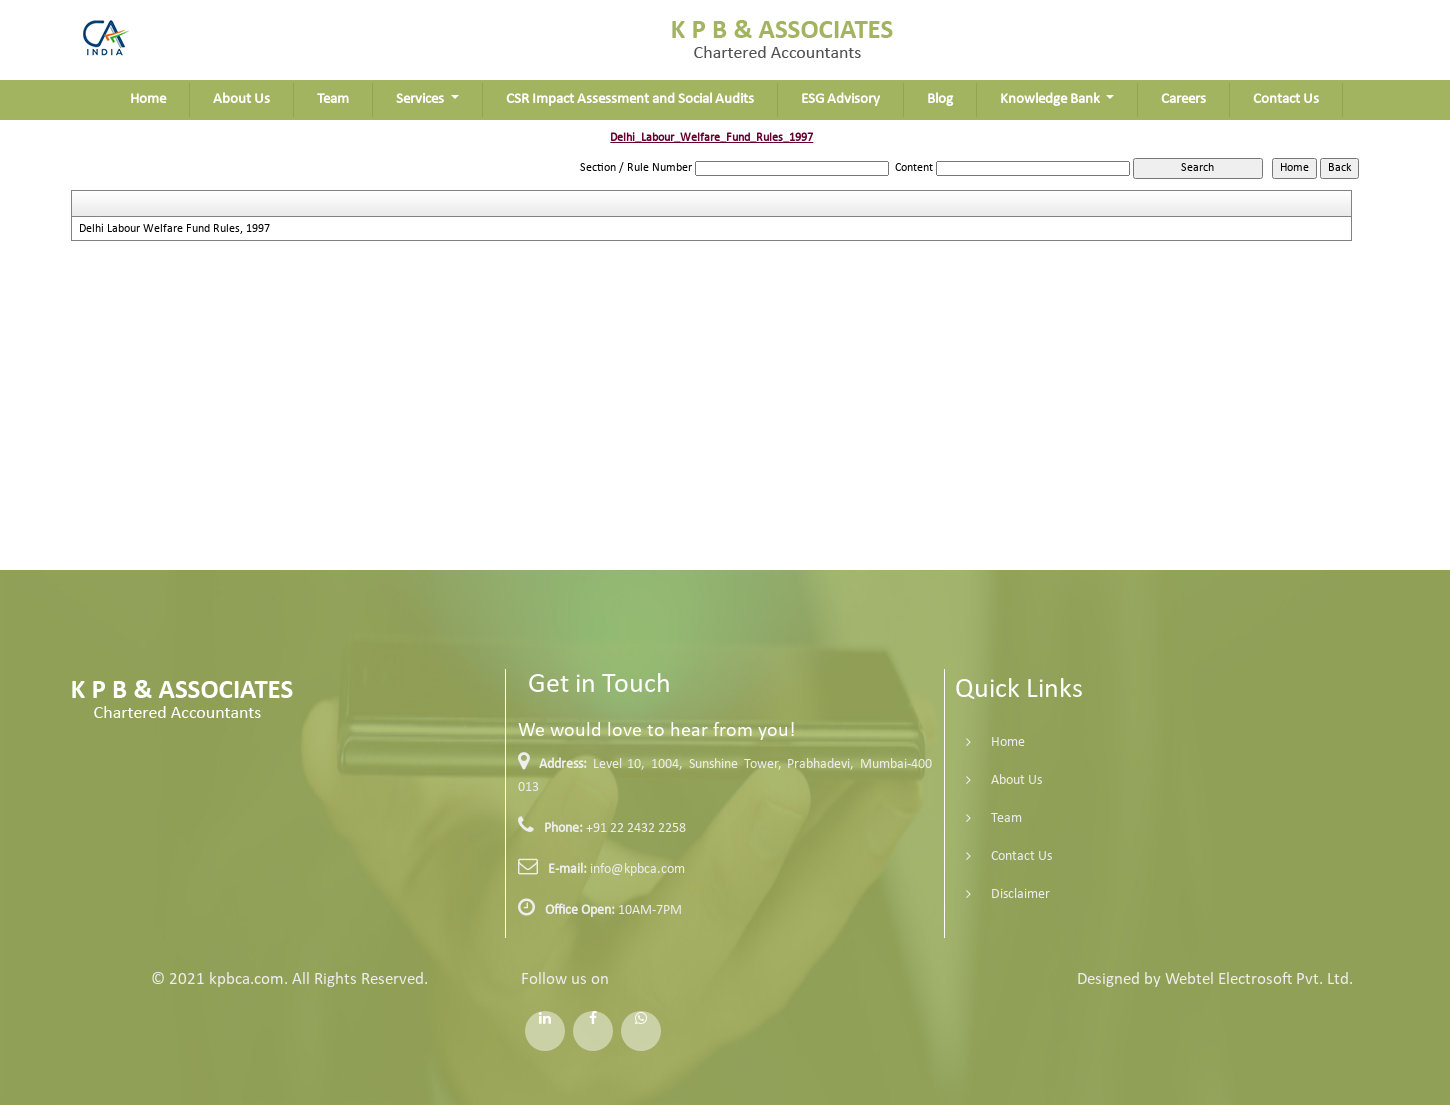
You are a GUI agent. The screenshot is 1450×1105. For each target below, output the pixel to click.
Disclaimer (1002, 894)
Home (148, 99)
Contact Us (1286, 99)
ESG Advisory (840, 99)
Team (333, 99)
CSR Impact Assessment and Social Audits (630, 99)
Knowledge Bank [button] (1051, 99)
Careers (1183, 99)
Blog (940, 99)
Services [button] (421, 99)
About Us (241, 99)
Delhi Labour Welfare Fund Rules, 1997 (174, 229)
